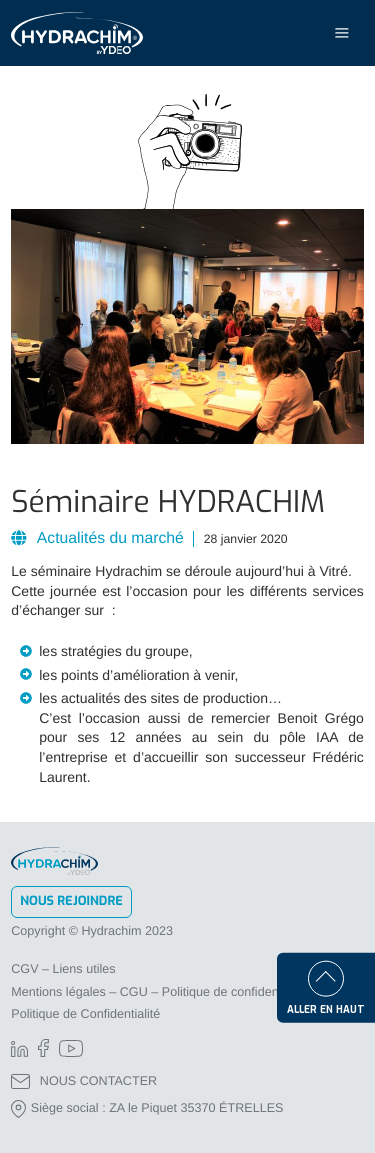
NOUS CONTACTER (84, 1081)
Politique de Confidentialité (85, 1014)
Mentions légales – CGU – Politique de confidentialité (159, 992)
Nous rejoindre (71, 901)
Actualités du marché (108, 538)
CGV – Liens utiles (63, 969)
